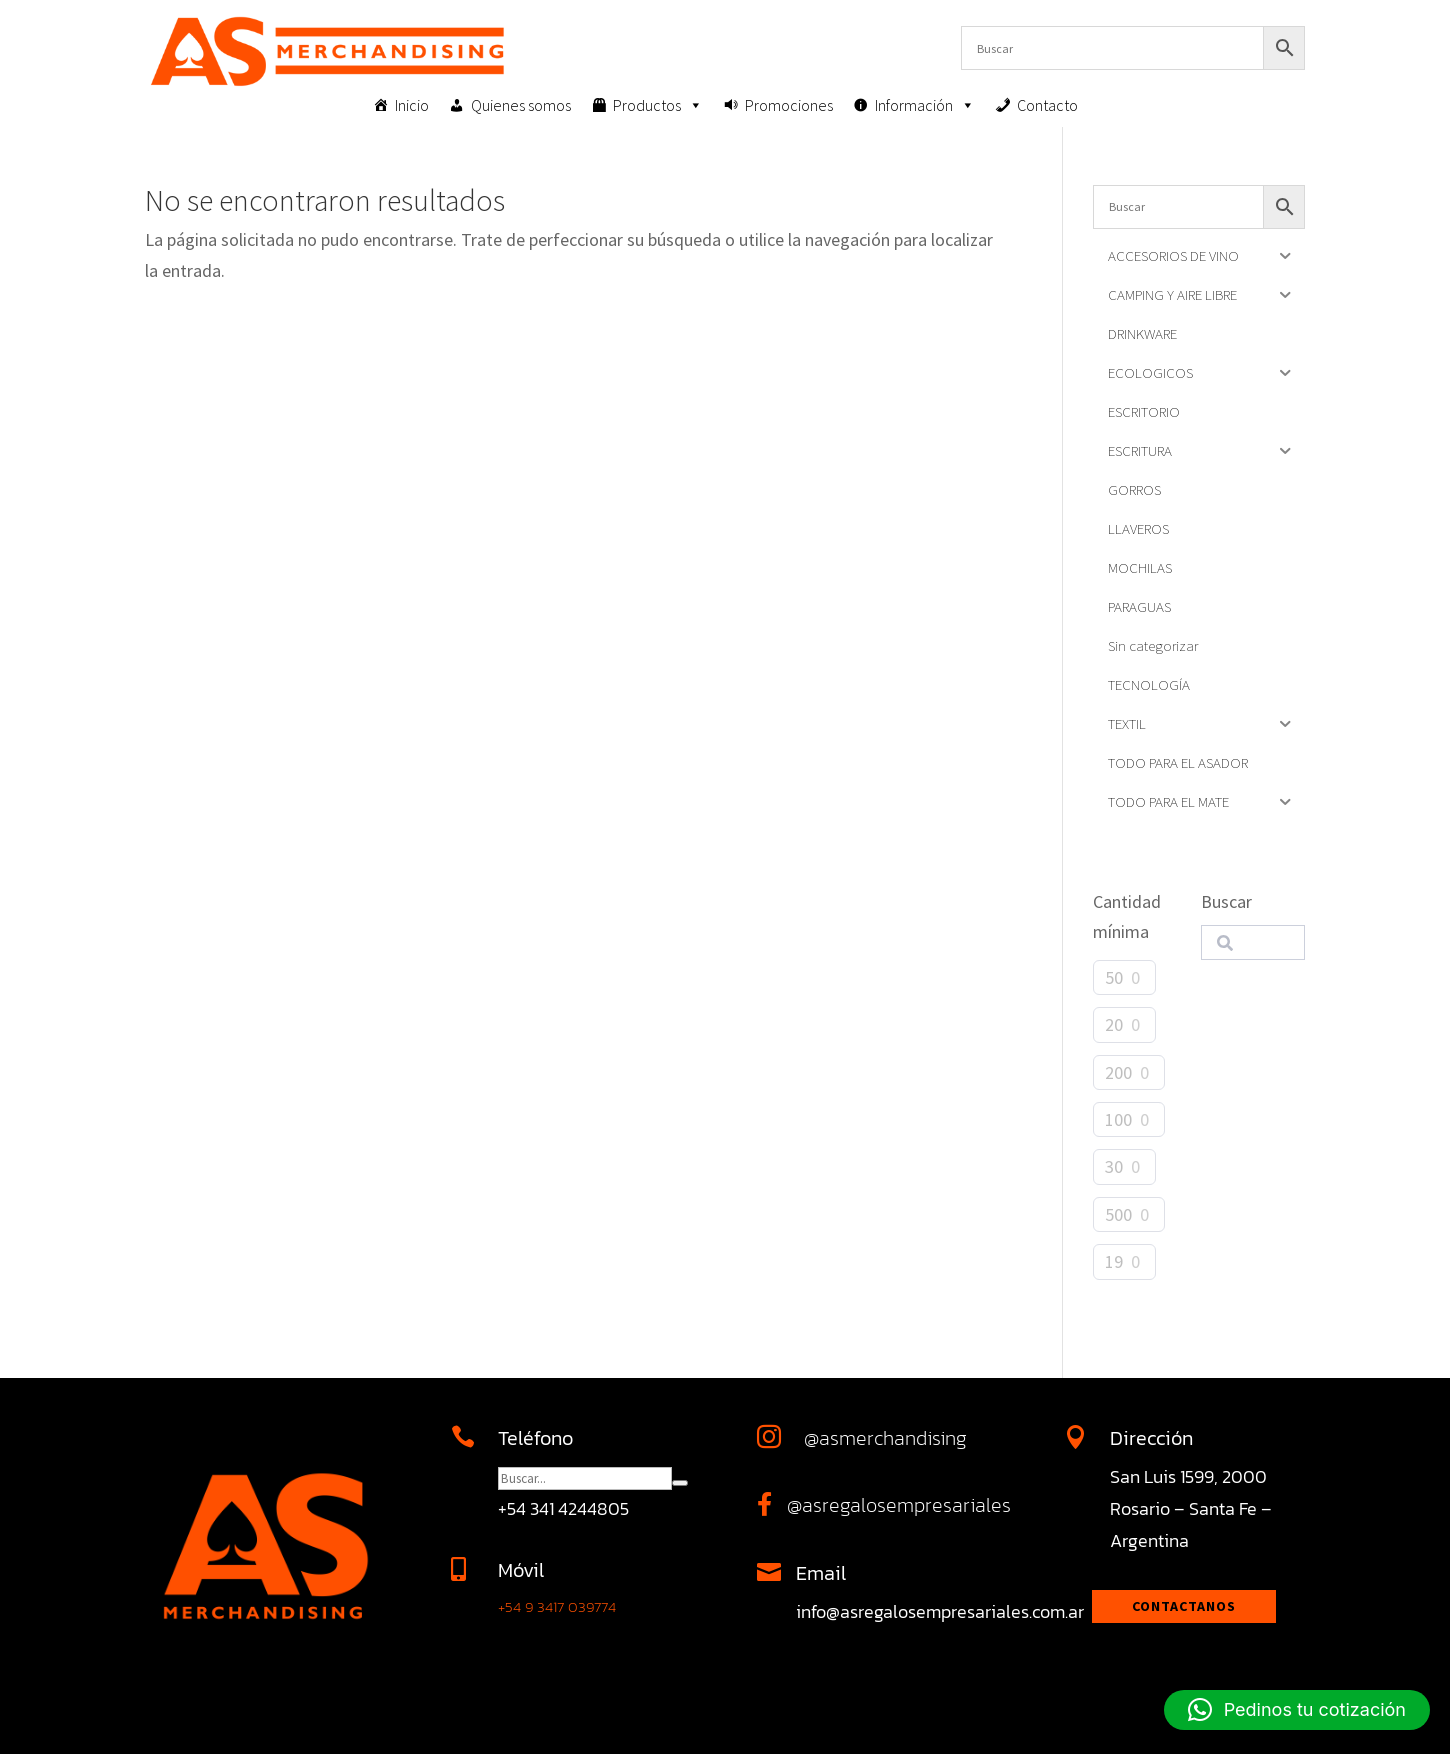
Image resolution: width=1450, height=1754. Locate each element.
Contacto (1047, 105)
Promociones (789, 105)
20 (1114, 1024)
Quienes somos (521, 105)
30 (1114, 1166)
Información (925, 105)
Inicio (412, 105)
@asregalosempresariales (899, 1505)
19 (1114, 1261)
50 (1114, 977)
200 (1118, 1072)
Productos (658, 105)
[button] (1297, 1710)
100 (1118, 1119)
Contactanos (1184, 1606)
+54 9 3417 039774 (557, 1606)
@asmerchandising (885, 1438)
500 (1118, 1214)
